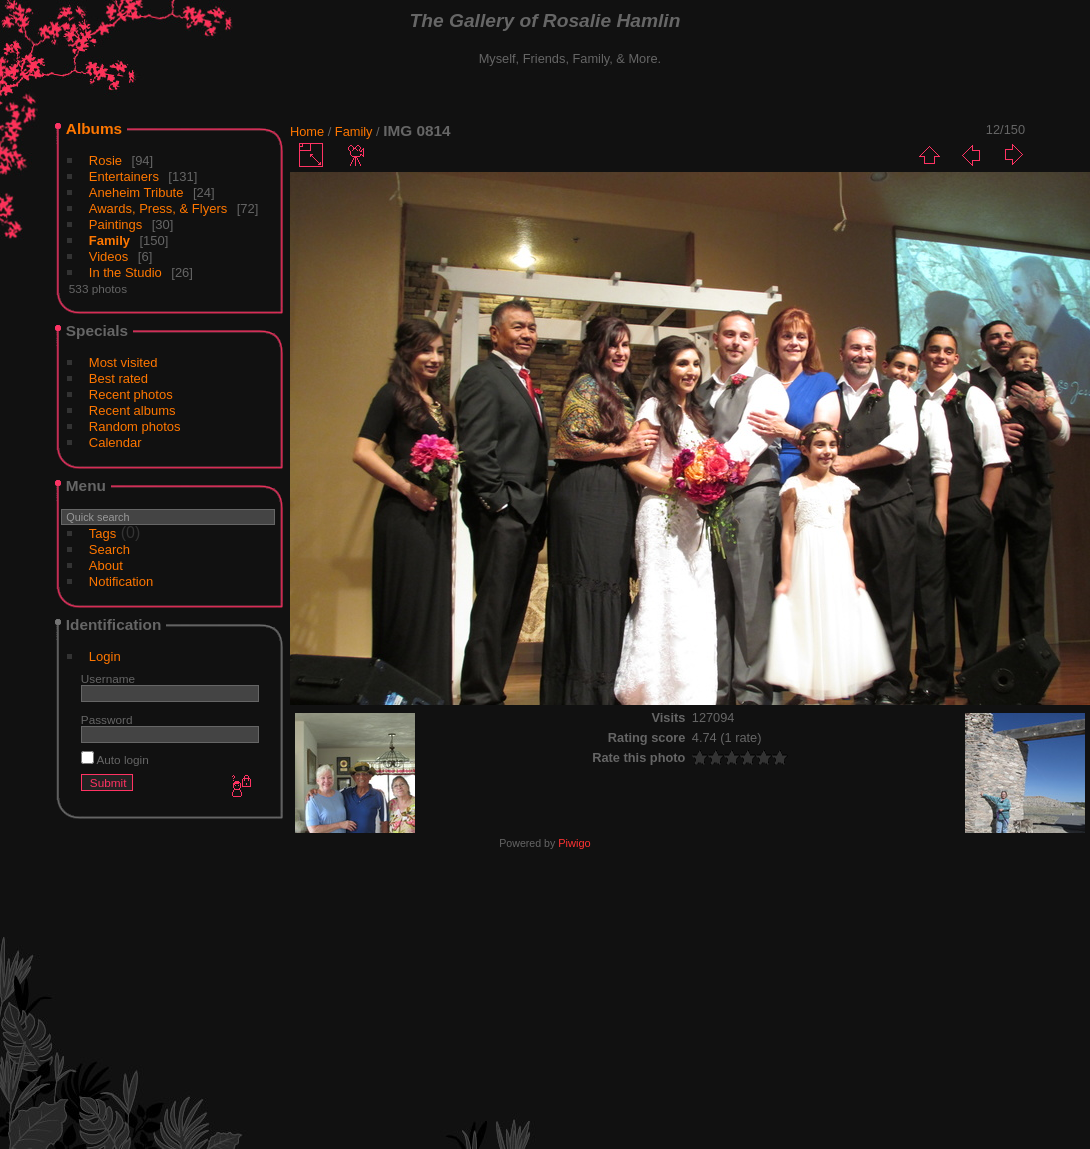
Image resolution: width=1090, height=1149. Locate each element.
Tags (102, 533)
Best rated (118, 378)
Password (107, 719)
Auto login (115, 759)
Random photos (135, 426)
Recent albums (132, 410)
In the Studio (125, 272)
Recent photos (131, 394)
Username (108, 678)
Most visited (123, 362)
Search (109, 549)
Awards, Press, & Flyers (158, 208)
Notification (121, 581)
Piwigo (574, 843)
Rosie (105, 160)
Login (105, 656)
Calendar (115, 442)
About (106, 565)
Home (307, 131)
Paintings (115, 224)
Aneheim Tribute (136, 192)
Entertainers (124, 176)
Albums (94, 128)
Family (109, 240)
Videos (109, 256)
